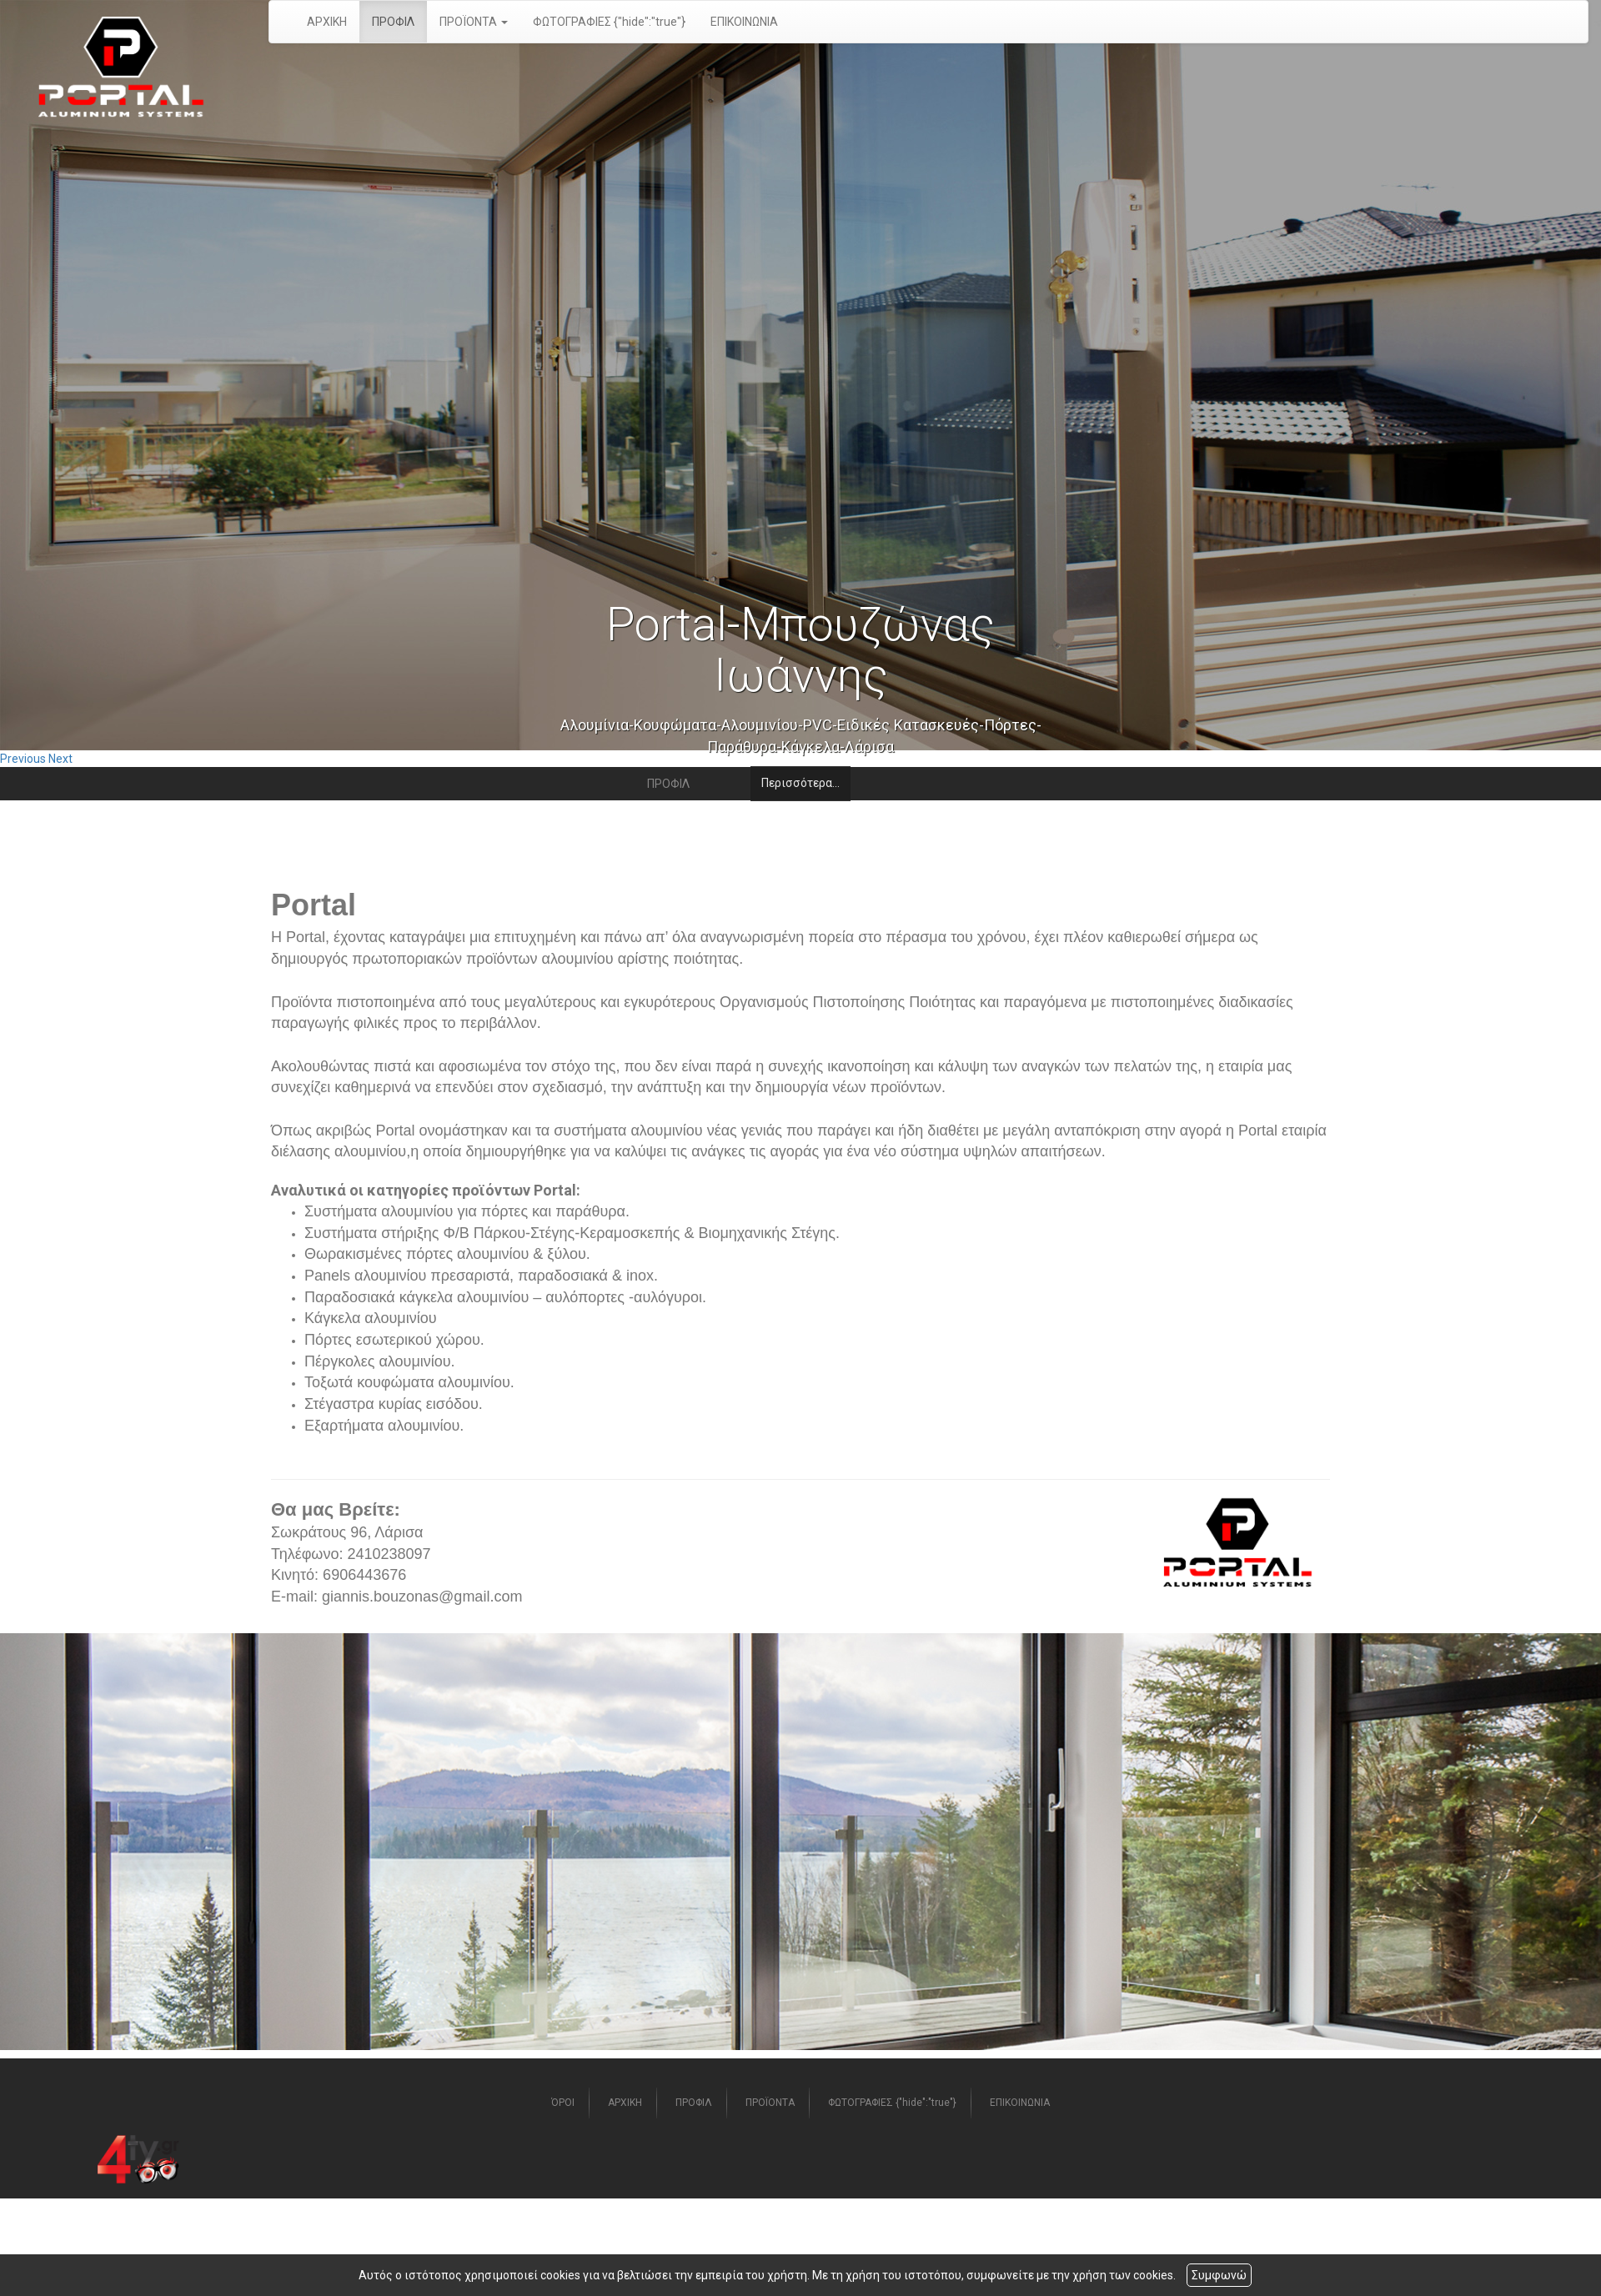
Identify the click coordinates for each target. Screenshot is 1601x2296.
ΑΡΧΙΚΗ (327, 21)
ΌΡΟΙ (563, 2102)
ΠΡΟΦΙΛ (393, 21)
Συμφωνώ (1219, 2275)
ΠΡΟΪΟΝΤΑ (770, 2102)
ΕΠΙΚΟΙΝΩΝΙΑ (744, 21)
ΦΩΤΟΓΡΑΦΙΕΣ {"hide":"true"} (609, 21)
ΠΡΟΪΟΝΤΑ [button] (473, 21)
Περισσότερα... (800, 783)
